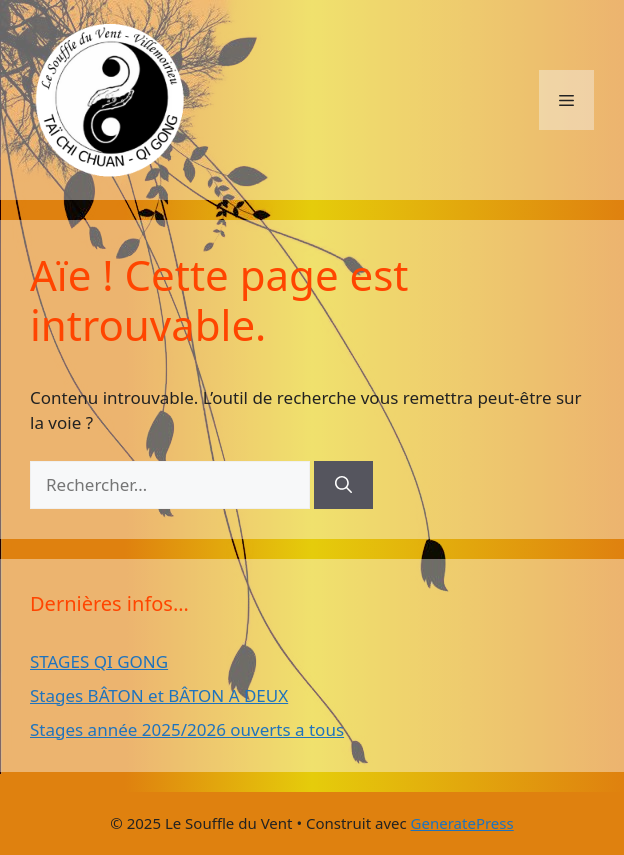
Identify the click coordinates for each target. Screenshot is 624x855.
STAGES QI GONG (99, 661)
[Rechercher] (343, 485)
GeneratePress (462, 823)
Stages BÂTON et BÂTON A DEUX (159, 695)
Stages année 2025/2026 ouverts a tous (187, 729)
